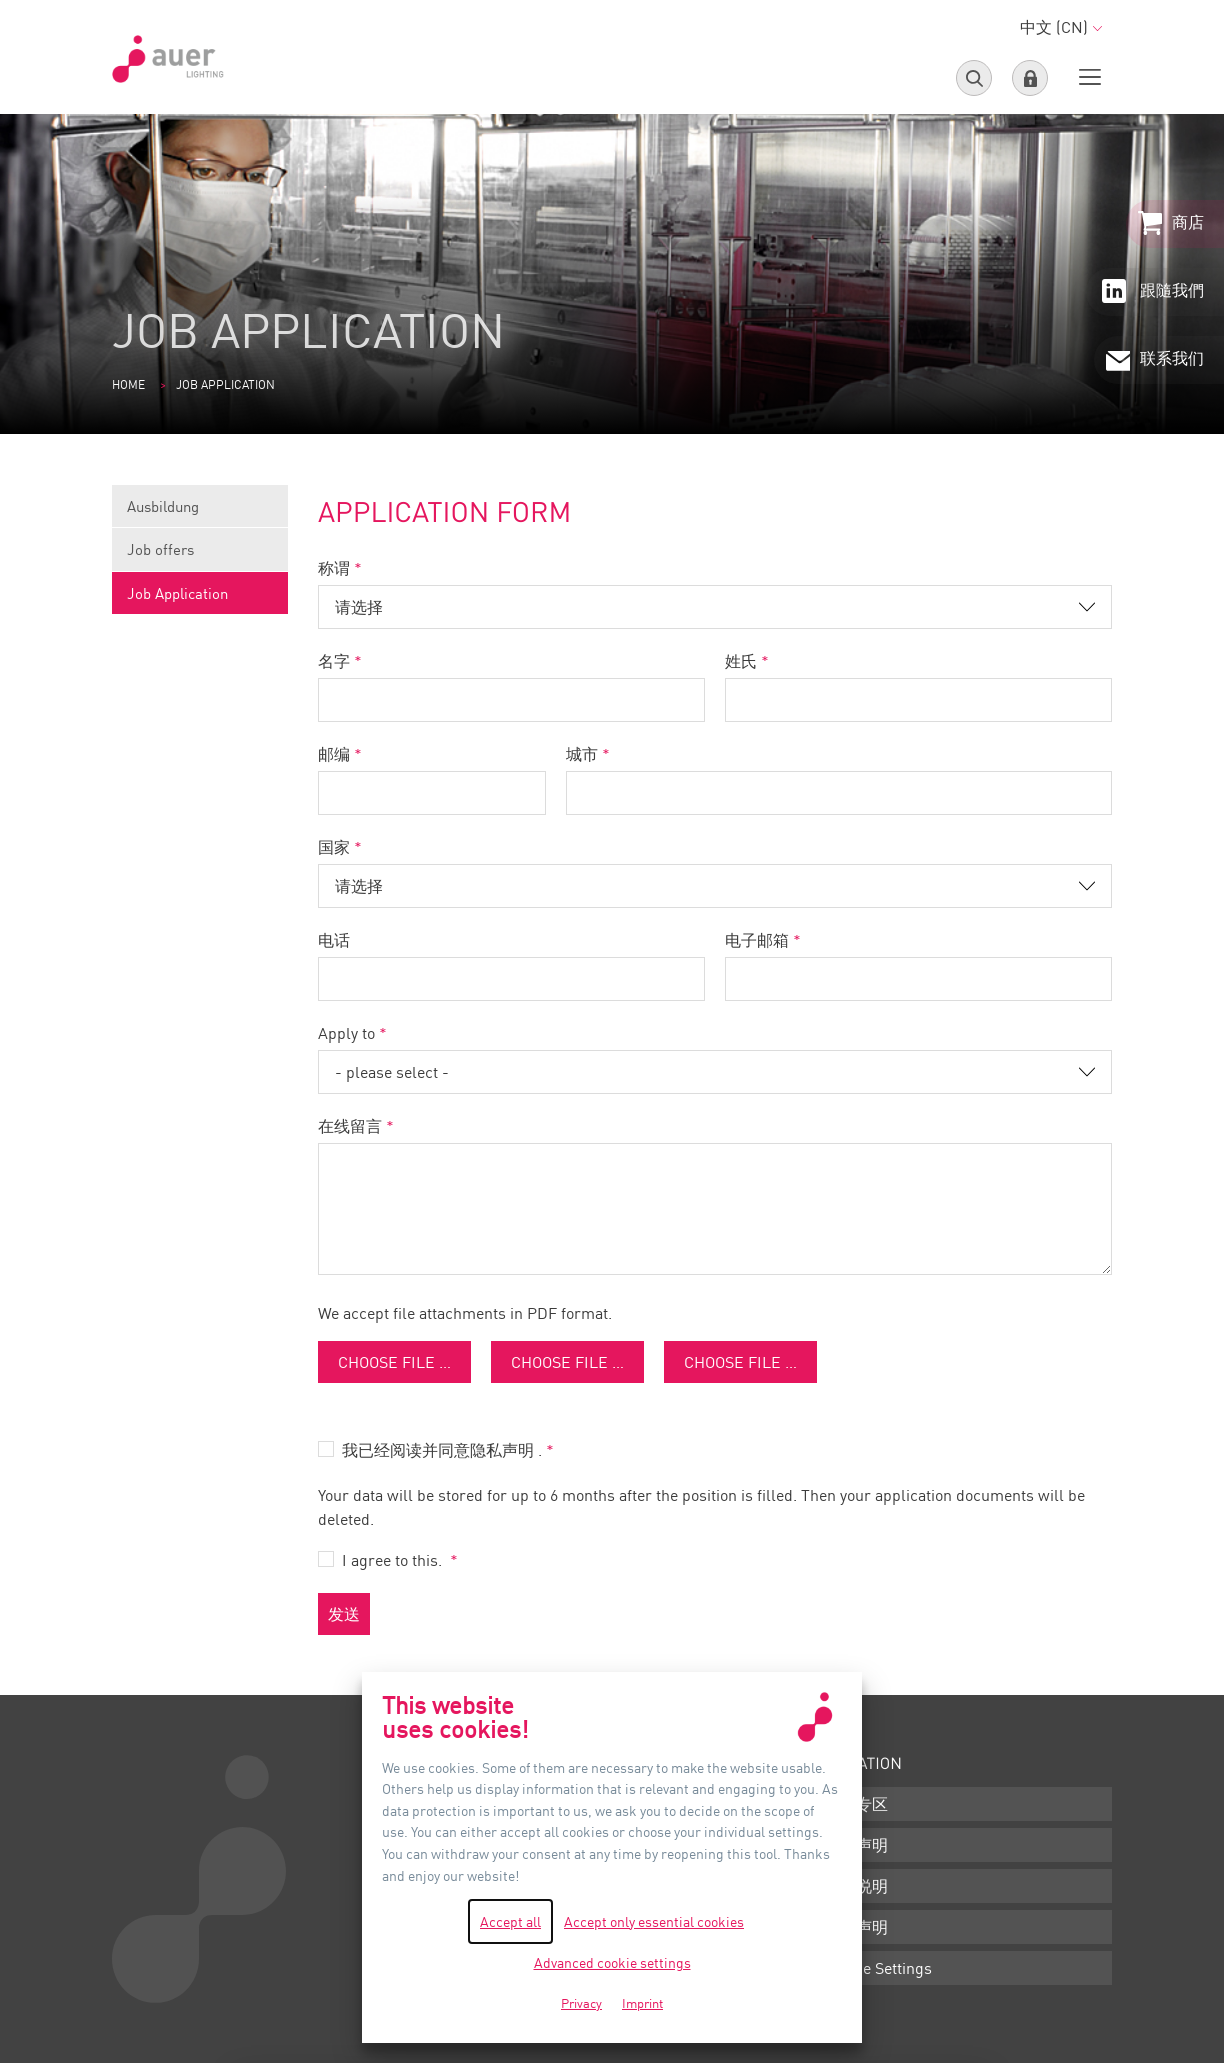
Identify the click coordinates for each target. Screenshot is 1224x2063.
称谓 (334, 568)
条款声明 (856, 1845)
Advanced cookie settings (612, 1962)
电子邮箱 (757, 940)
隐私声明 (856, 1927)
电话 (334, 940)
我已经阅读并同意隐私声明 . (442, 1450)
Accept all (510, 1921)
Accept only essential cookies (654, 1921)
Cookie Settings (878, 1968)
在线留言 (350, 1126)
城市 (582, 754)
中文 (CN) (1061, 27)
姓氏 (741, 661)
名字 (334, 661)
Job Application (177, 593)
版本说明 (856, 1886)
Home (128, 384)
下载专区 (856, 1804)
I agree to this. (394, 1560)
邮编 (334, 754)
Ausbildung (200, 512)
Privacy (581, 2003)
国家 (334, 847)
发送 (344, 1614)
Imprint (642, 2003)
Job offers (200, 555)
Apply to (346, 1033)
